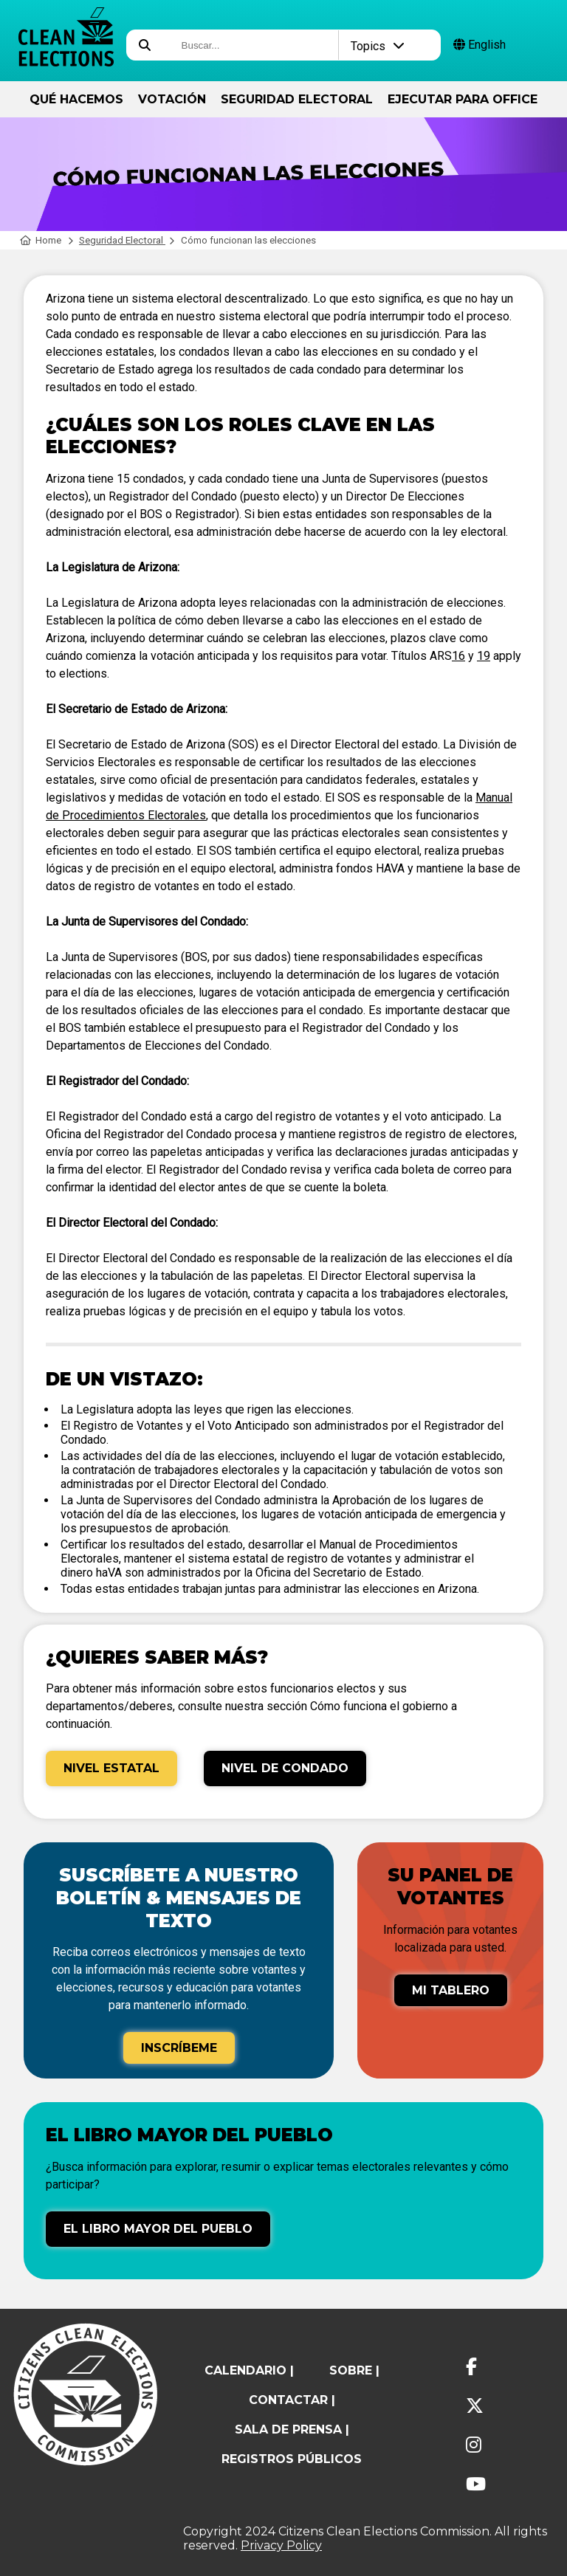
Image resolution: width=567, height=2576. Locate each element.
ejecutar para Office (462, 99)
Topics (378, 46)
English (479, 45)
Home (41, 240)
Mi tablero (450, 1990)
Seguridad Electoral (297, 99)
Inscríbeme (179, 2048)
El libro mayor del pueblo (157, 2229)
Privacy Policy (281, 2545)
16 (458, 656)
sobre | (354, 2370)
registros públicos (291, 2459)
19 (483, 656)
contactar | (292, 2400)
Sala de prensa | (292, 2429)
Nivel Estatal (111, 1768)
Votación (172, 99)
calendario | (249, 2370)
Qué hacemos (76, 99)
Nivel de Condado (284, 1768)
